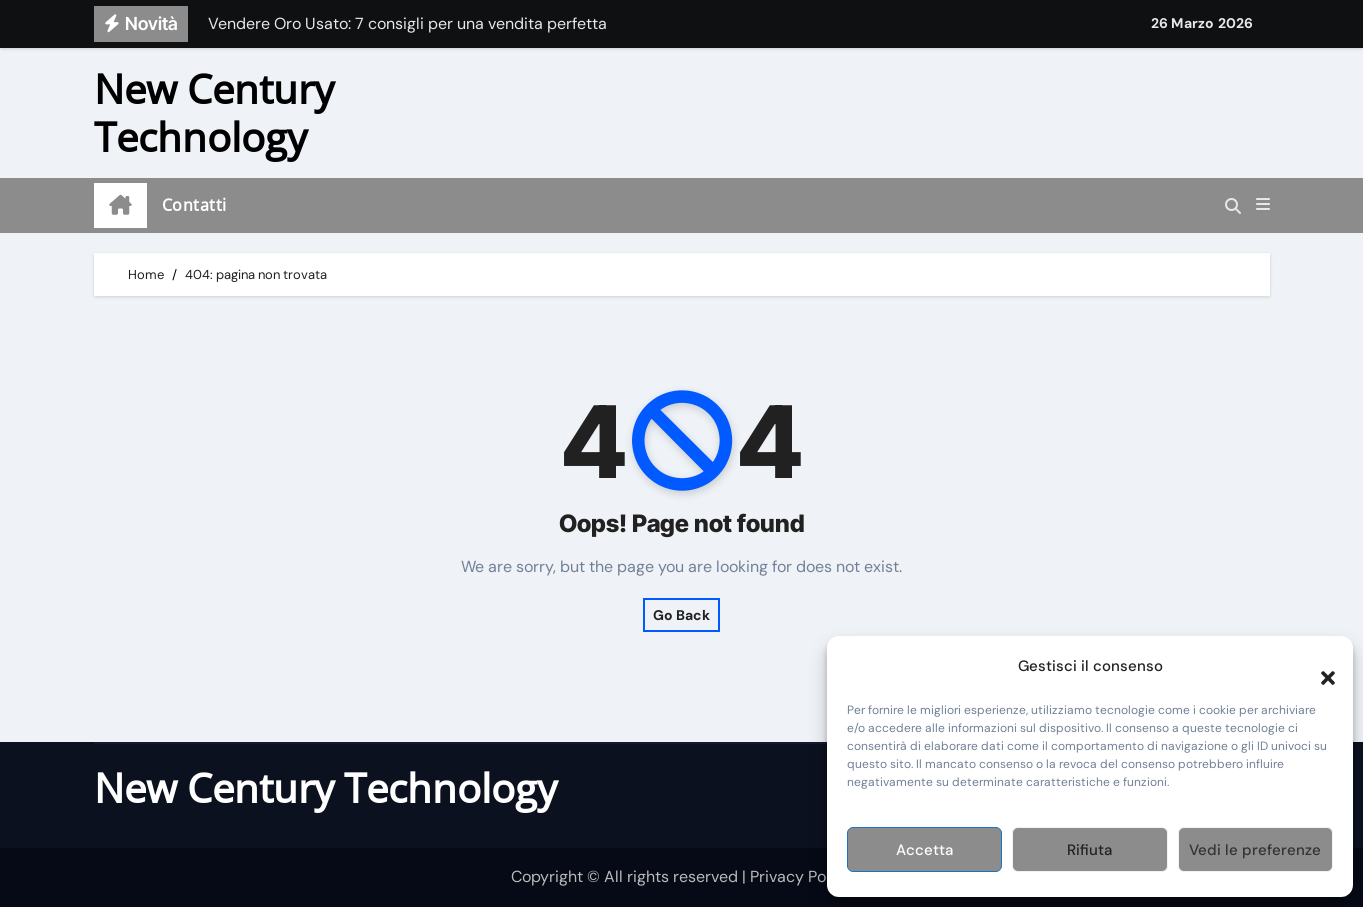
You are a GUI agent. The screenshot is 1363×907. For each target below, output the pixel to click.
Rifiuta (1089, 850)
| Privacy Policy (797, 876)
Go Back (681, 615)
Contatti (194, 205)
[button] (1318, 666)
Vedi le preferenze (1255, 850)
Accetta (924, 850)
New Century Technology (214, 112)
